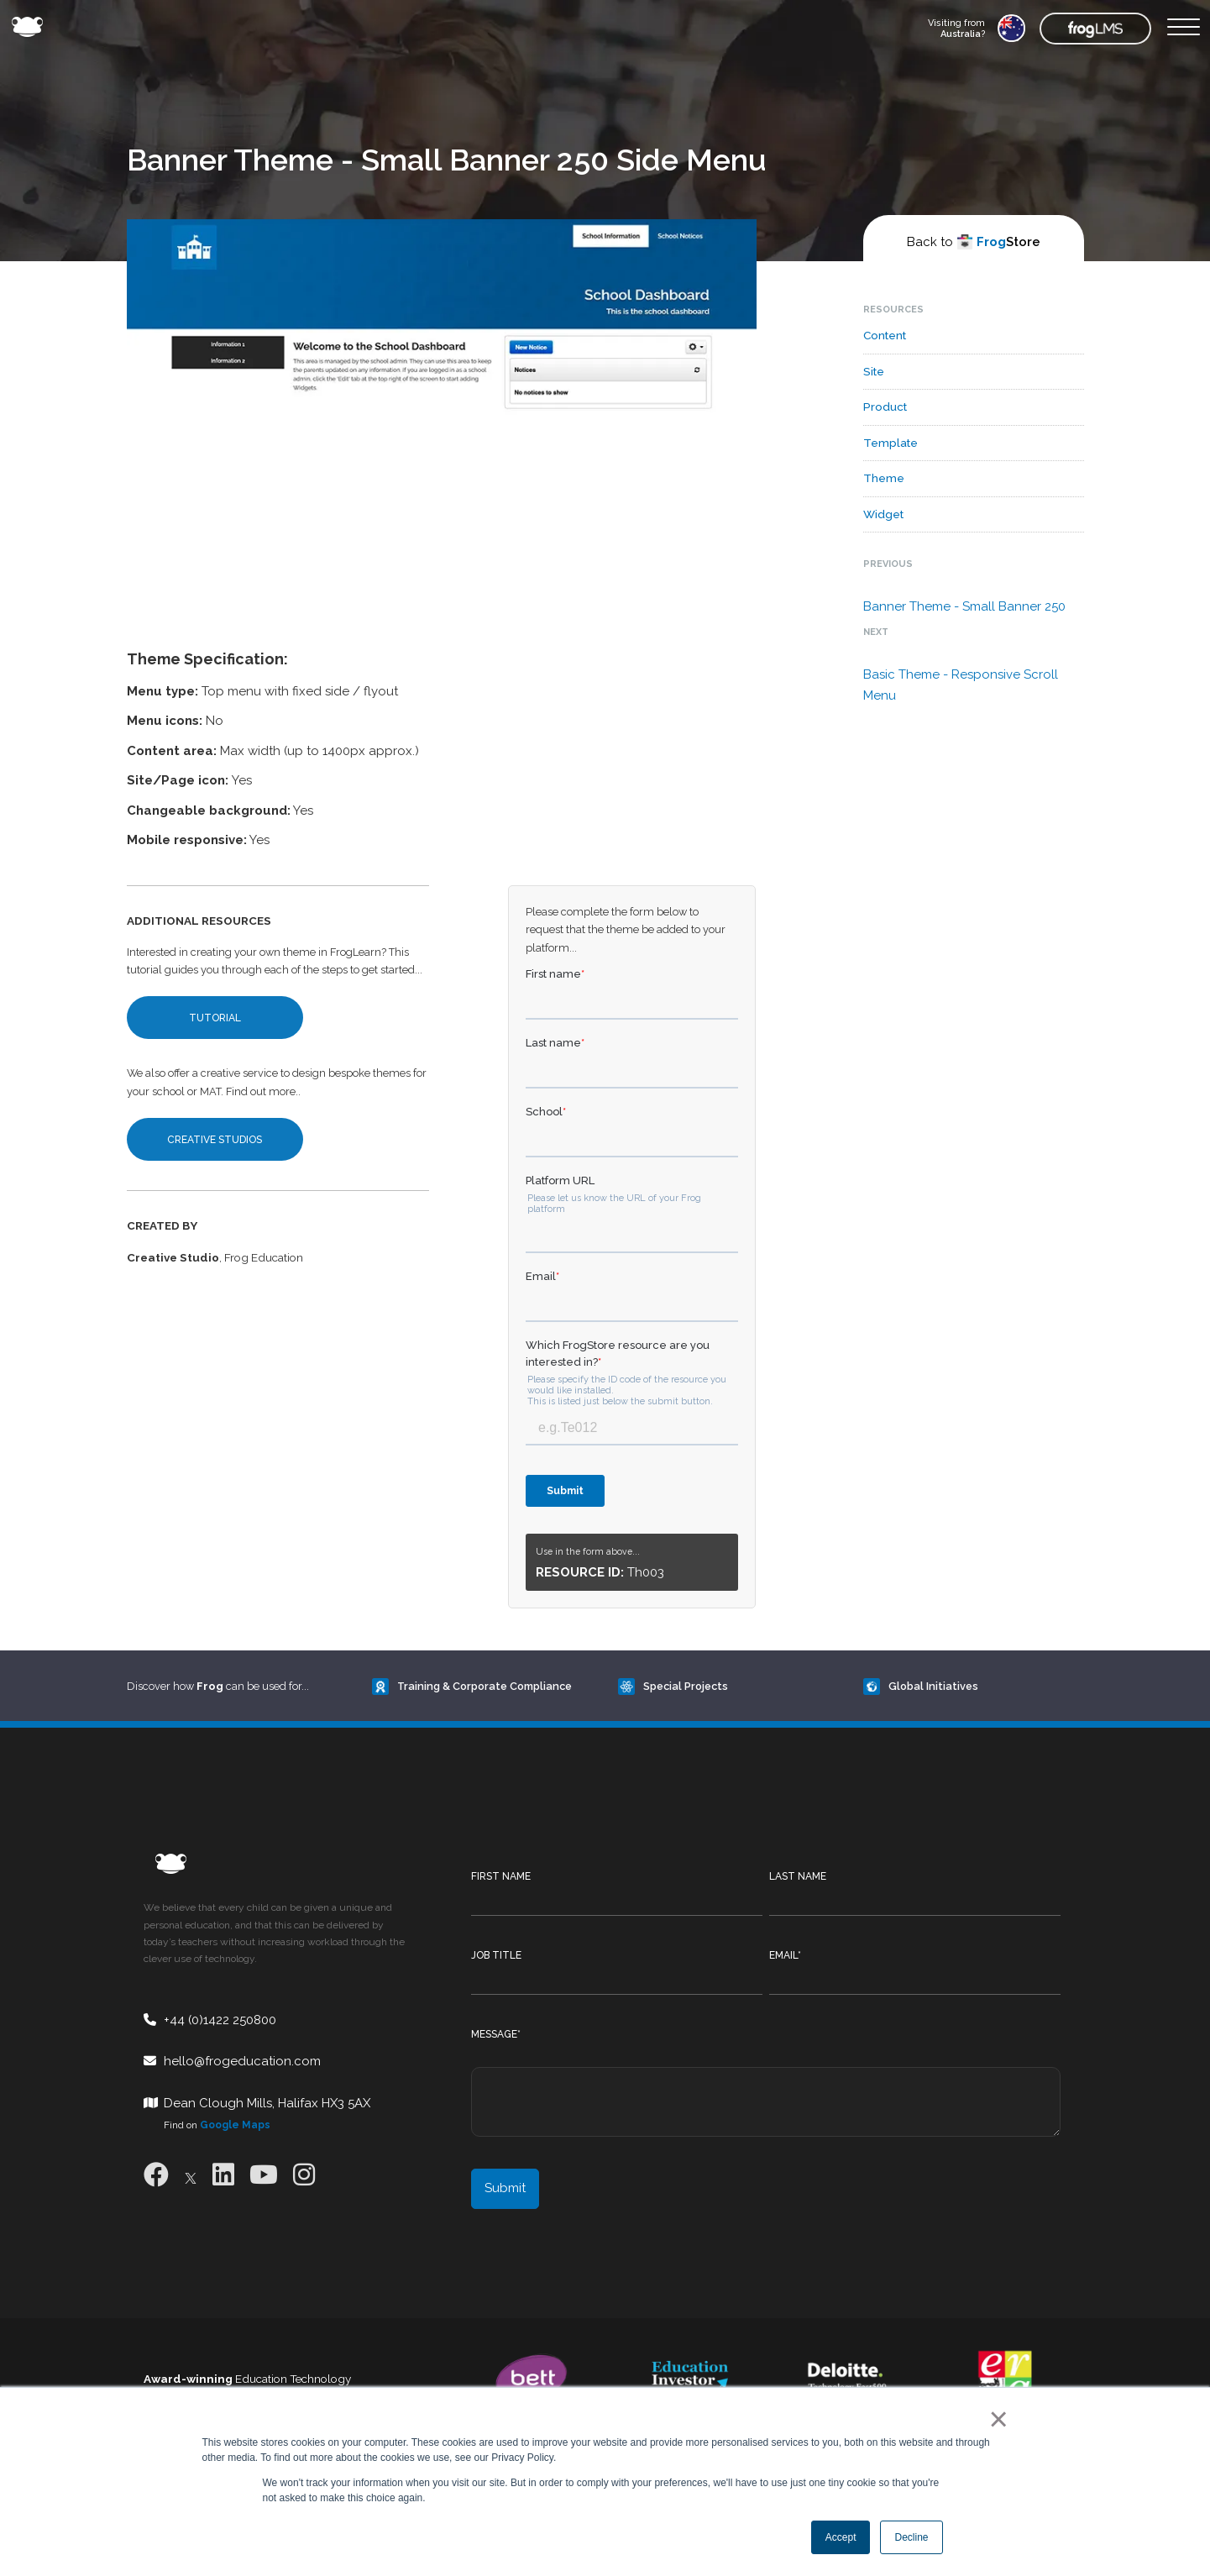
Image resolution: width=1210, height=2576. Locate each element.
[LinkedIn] (223, 2175)
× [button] (995, 2418)
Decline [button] (911, 2537)
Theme (883, 478)
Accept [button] (840, 2537)
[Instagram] (304, 2175)
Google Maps (235, 2125)
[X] (190, 2175)
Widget (883, 514)
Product (885, 406)
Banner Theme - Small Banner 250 (964, 606)
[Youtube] (263, 2175)
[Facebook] (156, 2175)
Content (884, 335)
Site (873, 371)
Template (890, 442)
